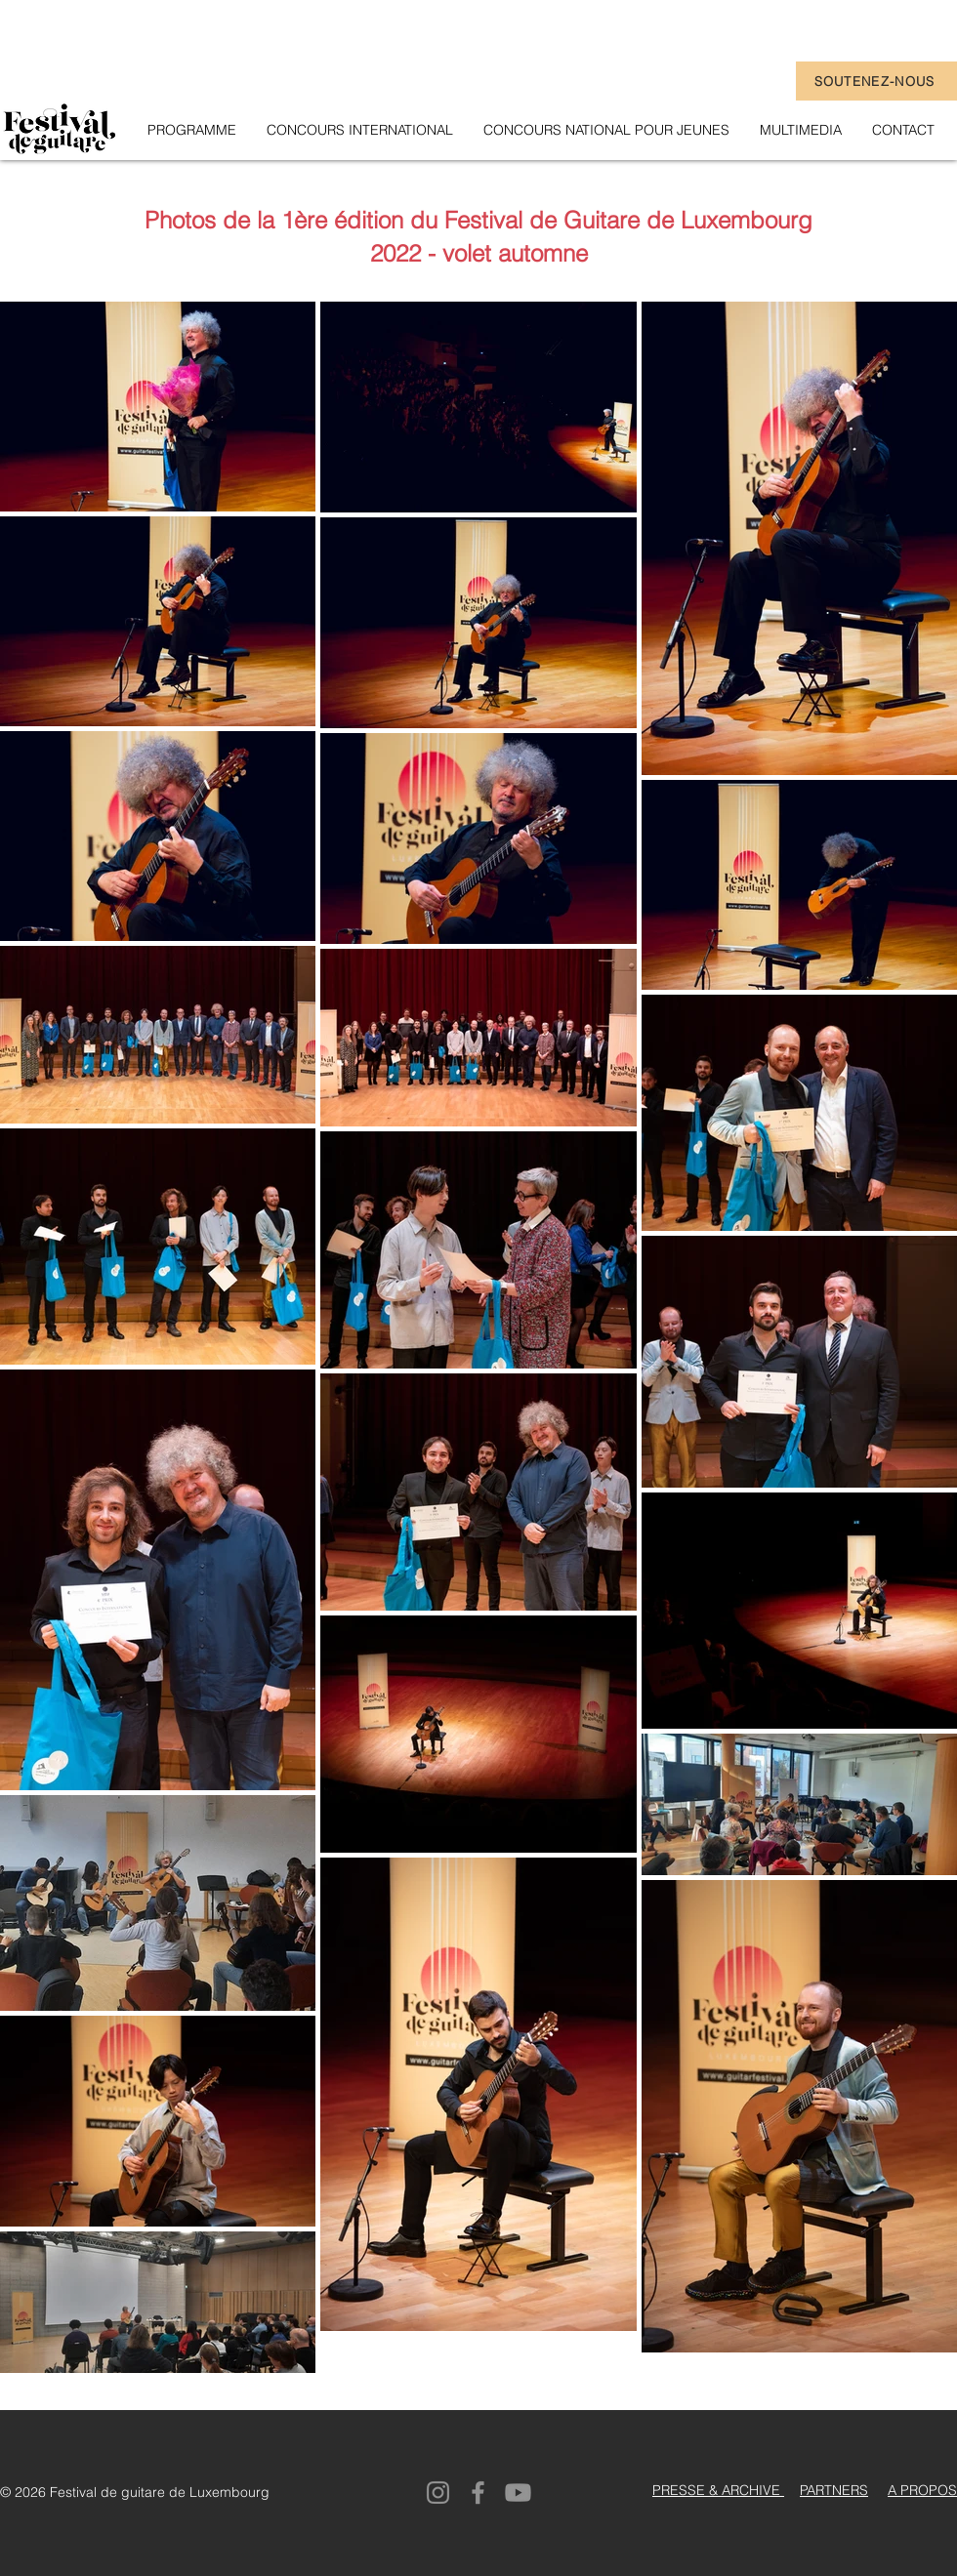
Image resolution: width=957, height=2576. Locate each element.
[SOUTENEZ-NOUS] (876, 81)
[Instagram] (438, 2492)
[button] (800, 130)
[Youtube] (518, 2492)
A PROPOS (922, 2490)
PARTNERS (834, 2490)
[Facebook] (478, 2492)
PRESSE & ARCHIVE (718, 2490)
